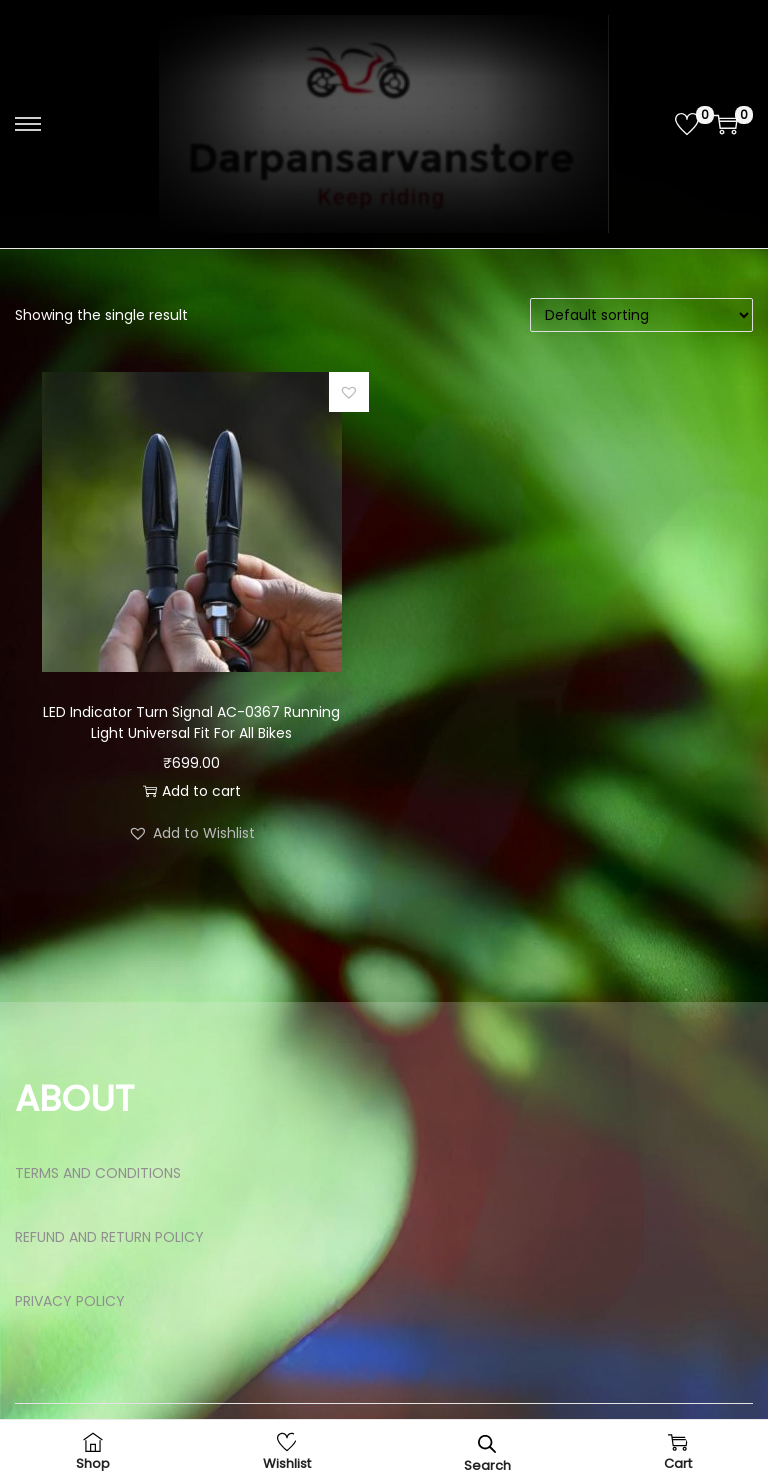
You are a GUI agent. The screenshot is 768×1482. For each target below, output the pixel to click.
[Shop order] (641, 315)
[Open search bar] (487, 1443)
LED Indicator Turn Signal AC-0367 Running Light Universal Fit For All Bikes (191, 722)
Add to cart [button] (192, 791)
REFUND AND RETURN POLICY (109, 1237)
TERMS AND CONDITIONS (98, 1173)
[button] (349, 392)
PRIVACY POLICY (70, 1301)
